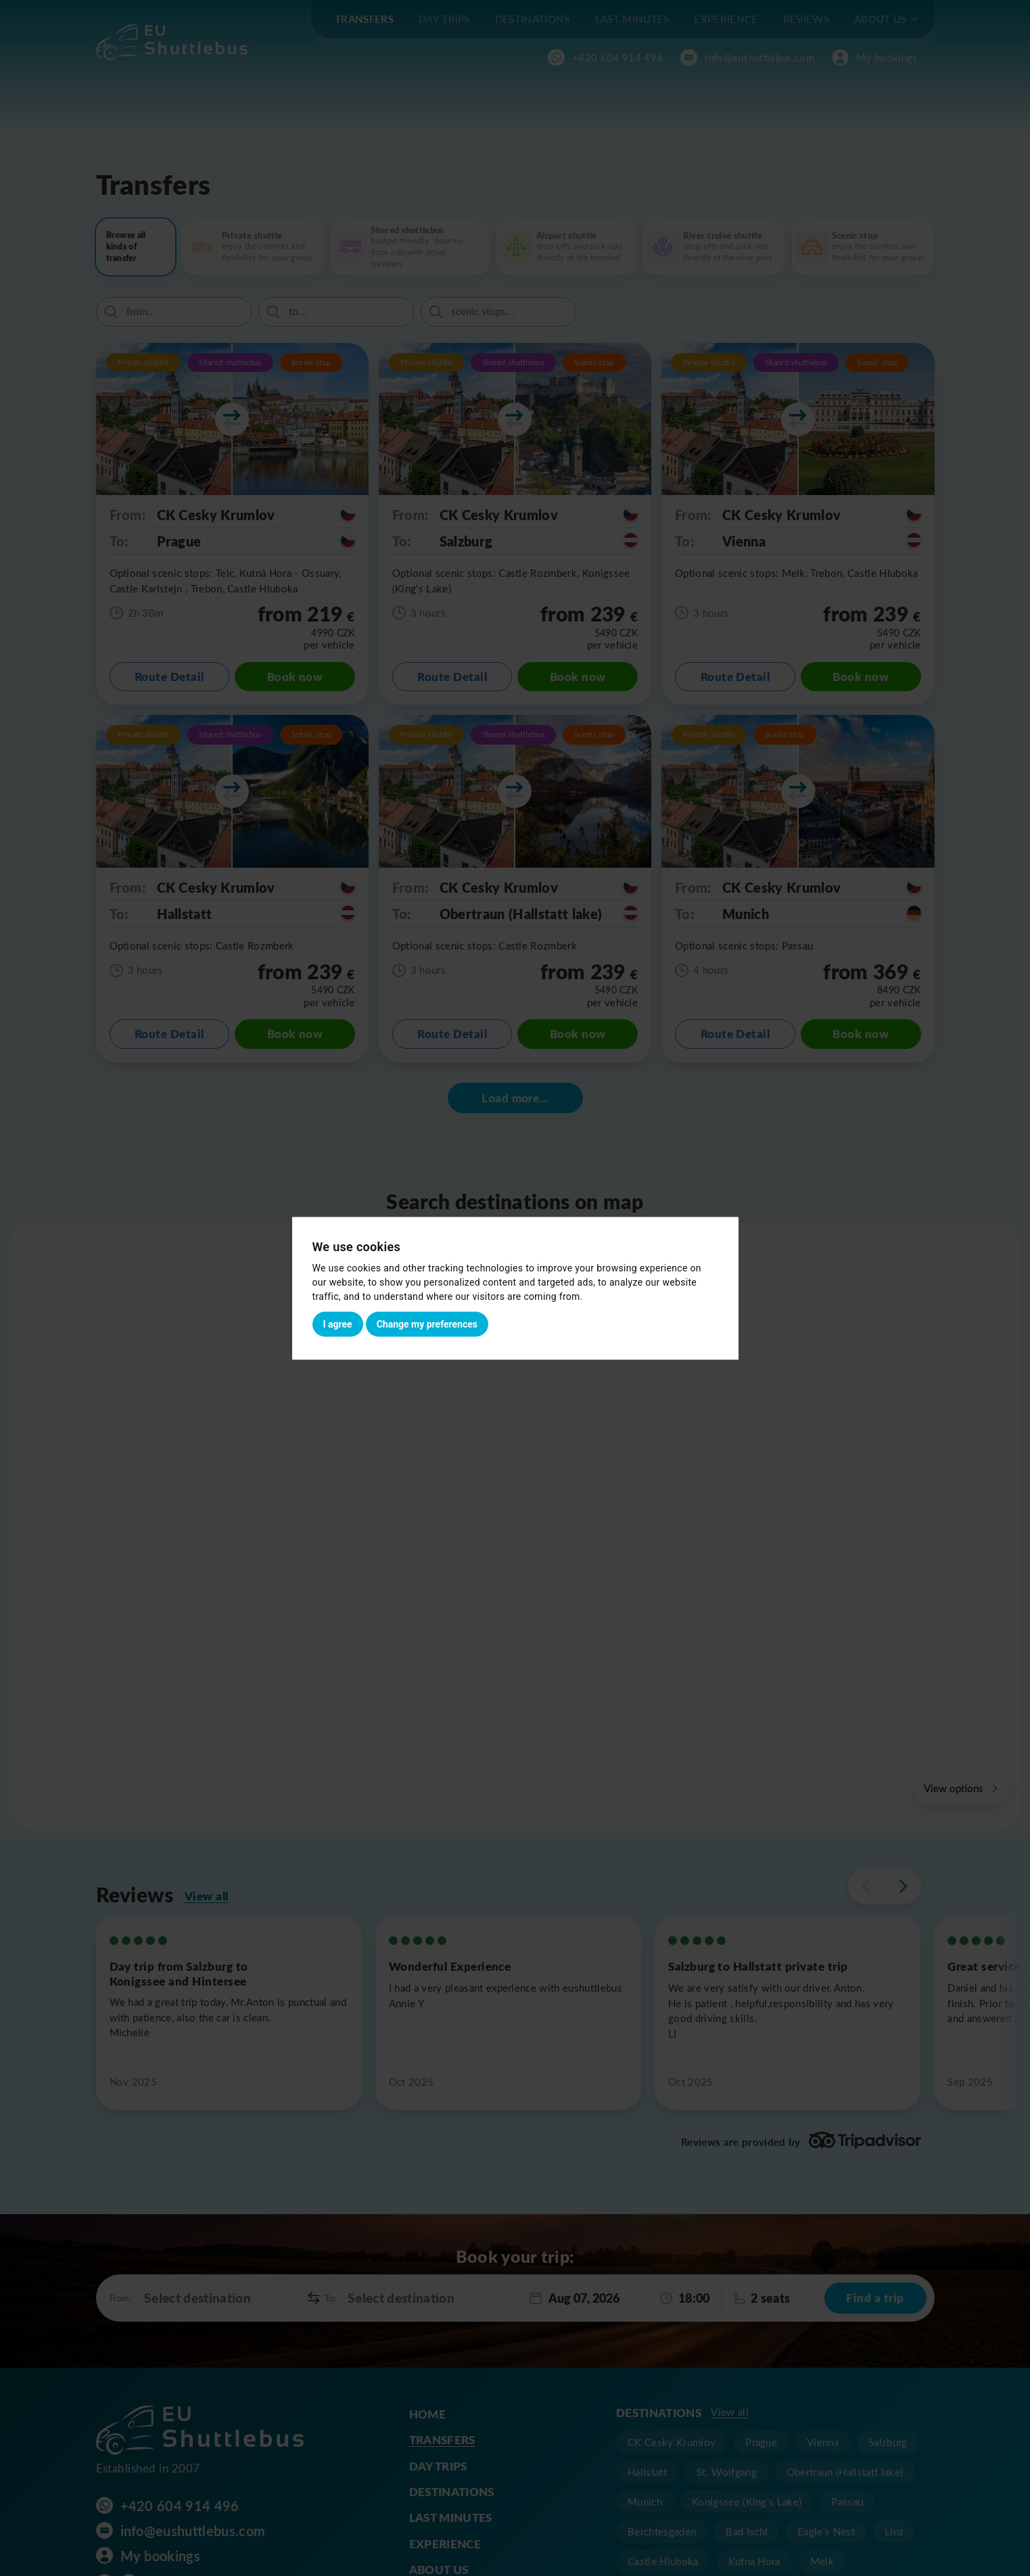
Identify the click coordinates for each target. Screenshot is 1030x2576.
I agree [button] (337, 1323)
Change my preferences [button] (427, 1323)
